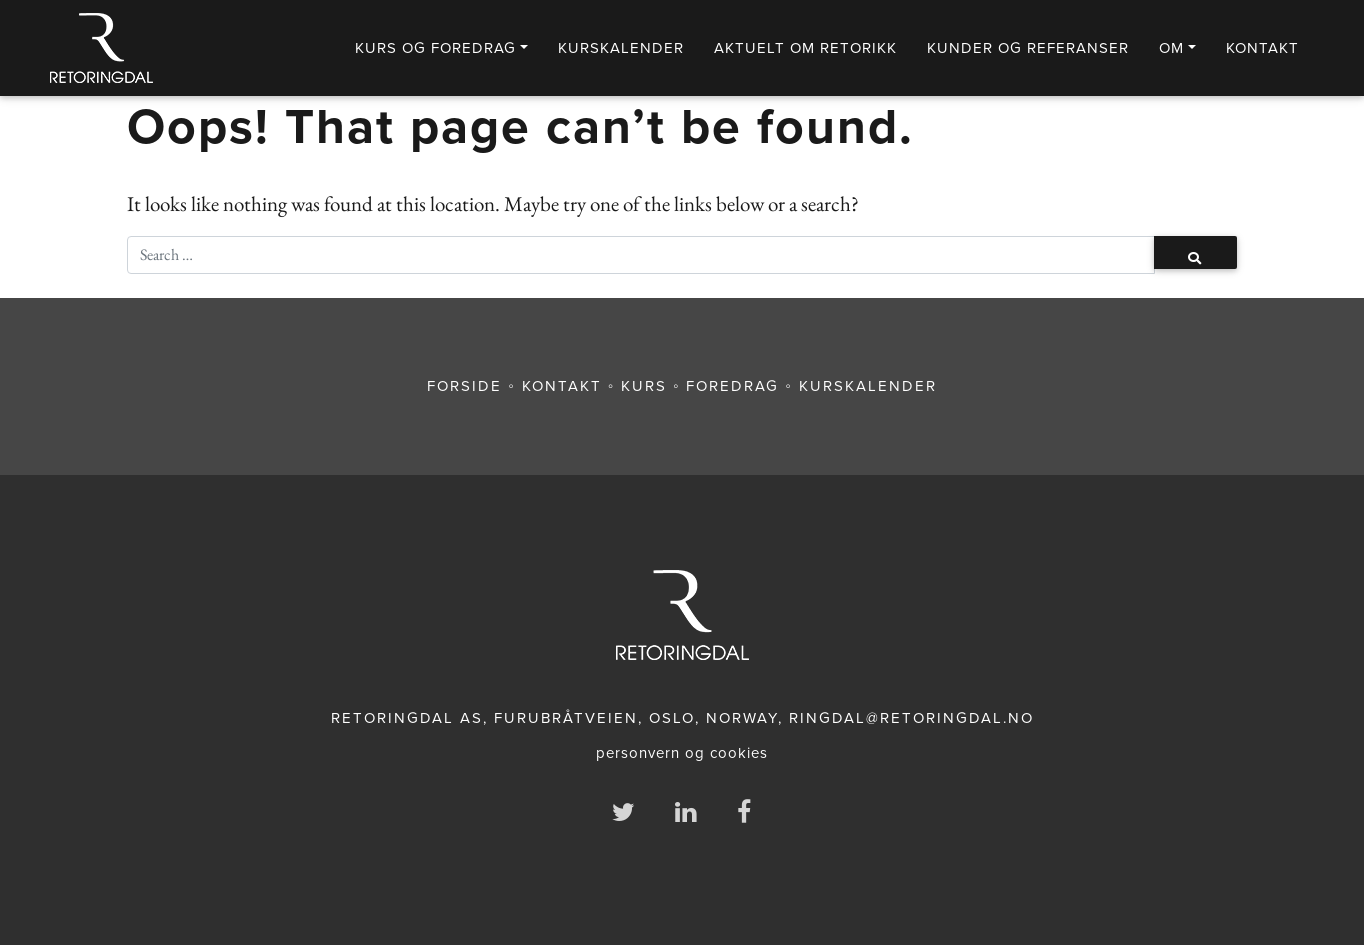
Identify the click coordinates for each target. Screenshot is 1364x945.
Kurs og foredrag (435, 48)
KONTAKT (562, 386)
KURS (644, 386)
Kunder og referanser (1028, 48)
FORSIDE (464, 386)
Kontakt (1262, 48)
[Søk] (641, 255)
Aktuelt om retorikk (805, 48)
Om (1171, 48)
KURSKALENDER (621, 48)
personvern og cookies (682, 753)
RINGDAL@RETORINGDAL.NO (911, 718)
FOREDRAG (732, 386)
